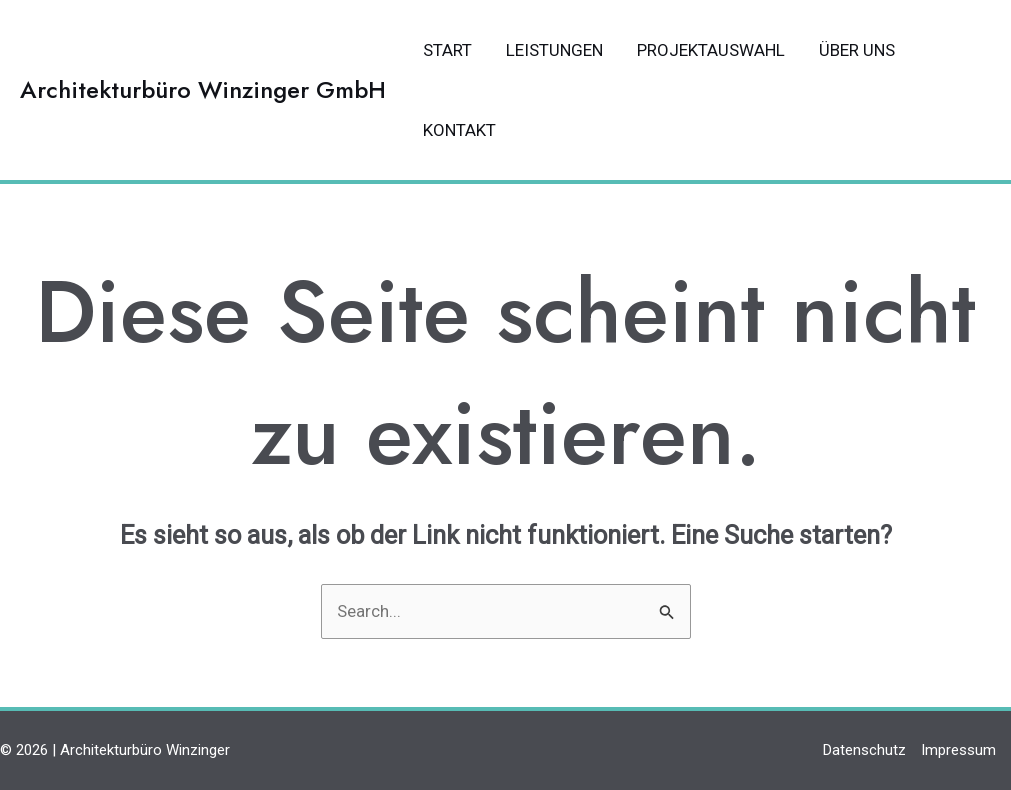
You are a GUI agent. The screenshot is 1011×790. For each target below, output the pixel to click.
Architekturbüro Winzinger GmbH (203, 89)
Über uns (857, 50)
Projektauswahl (711, 50)
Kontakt (459, 130)
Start (447, 50)
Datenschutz (864, 750)
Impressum (958, 750)
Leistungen (554, 50)
